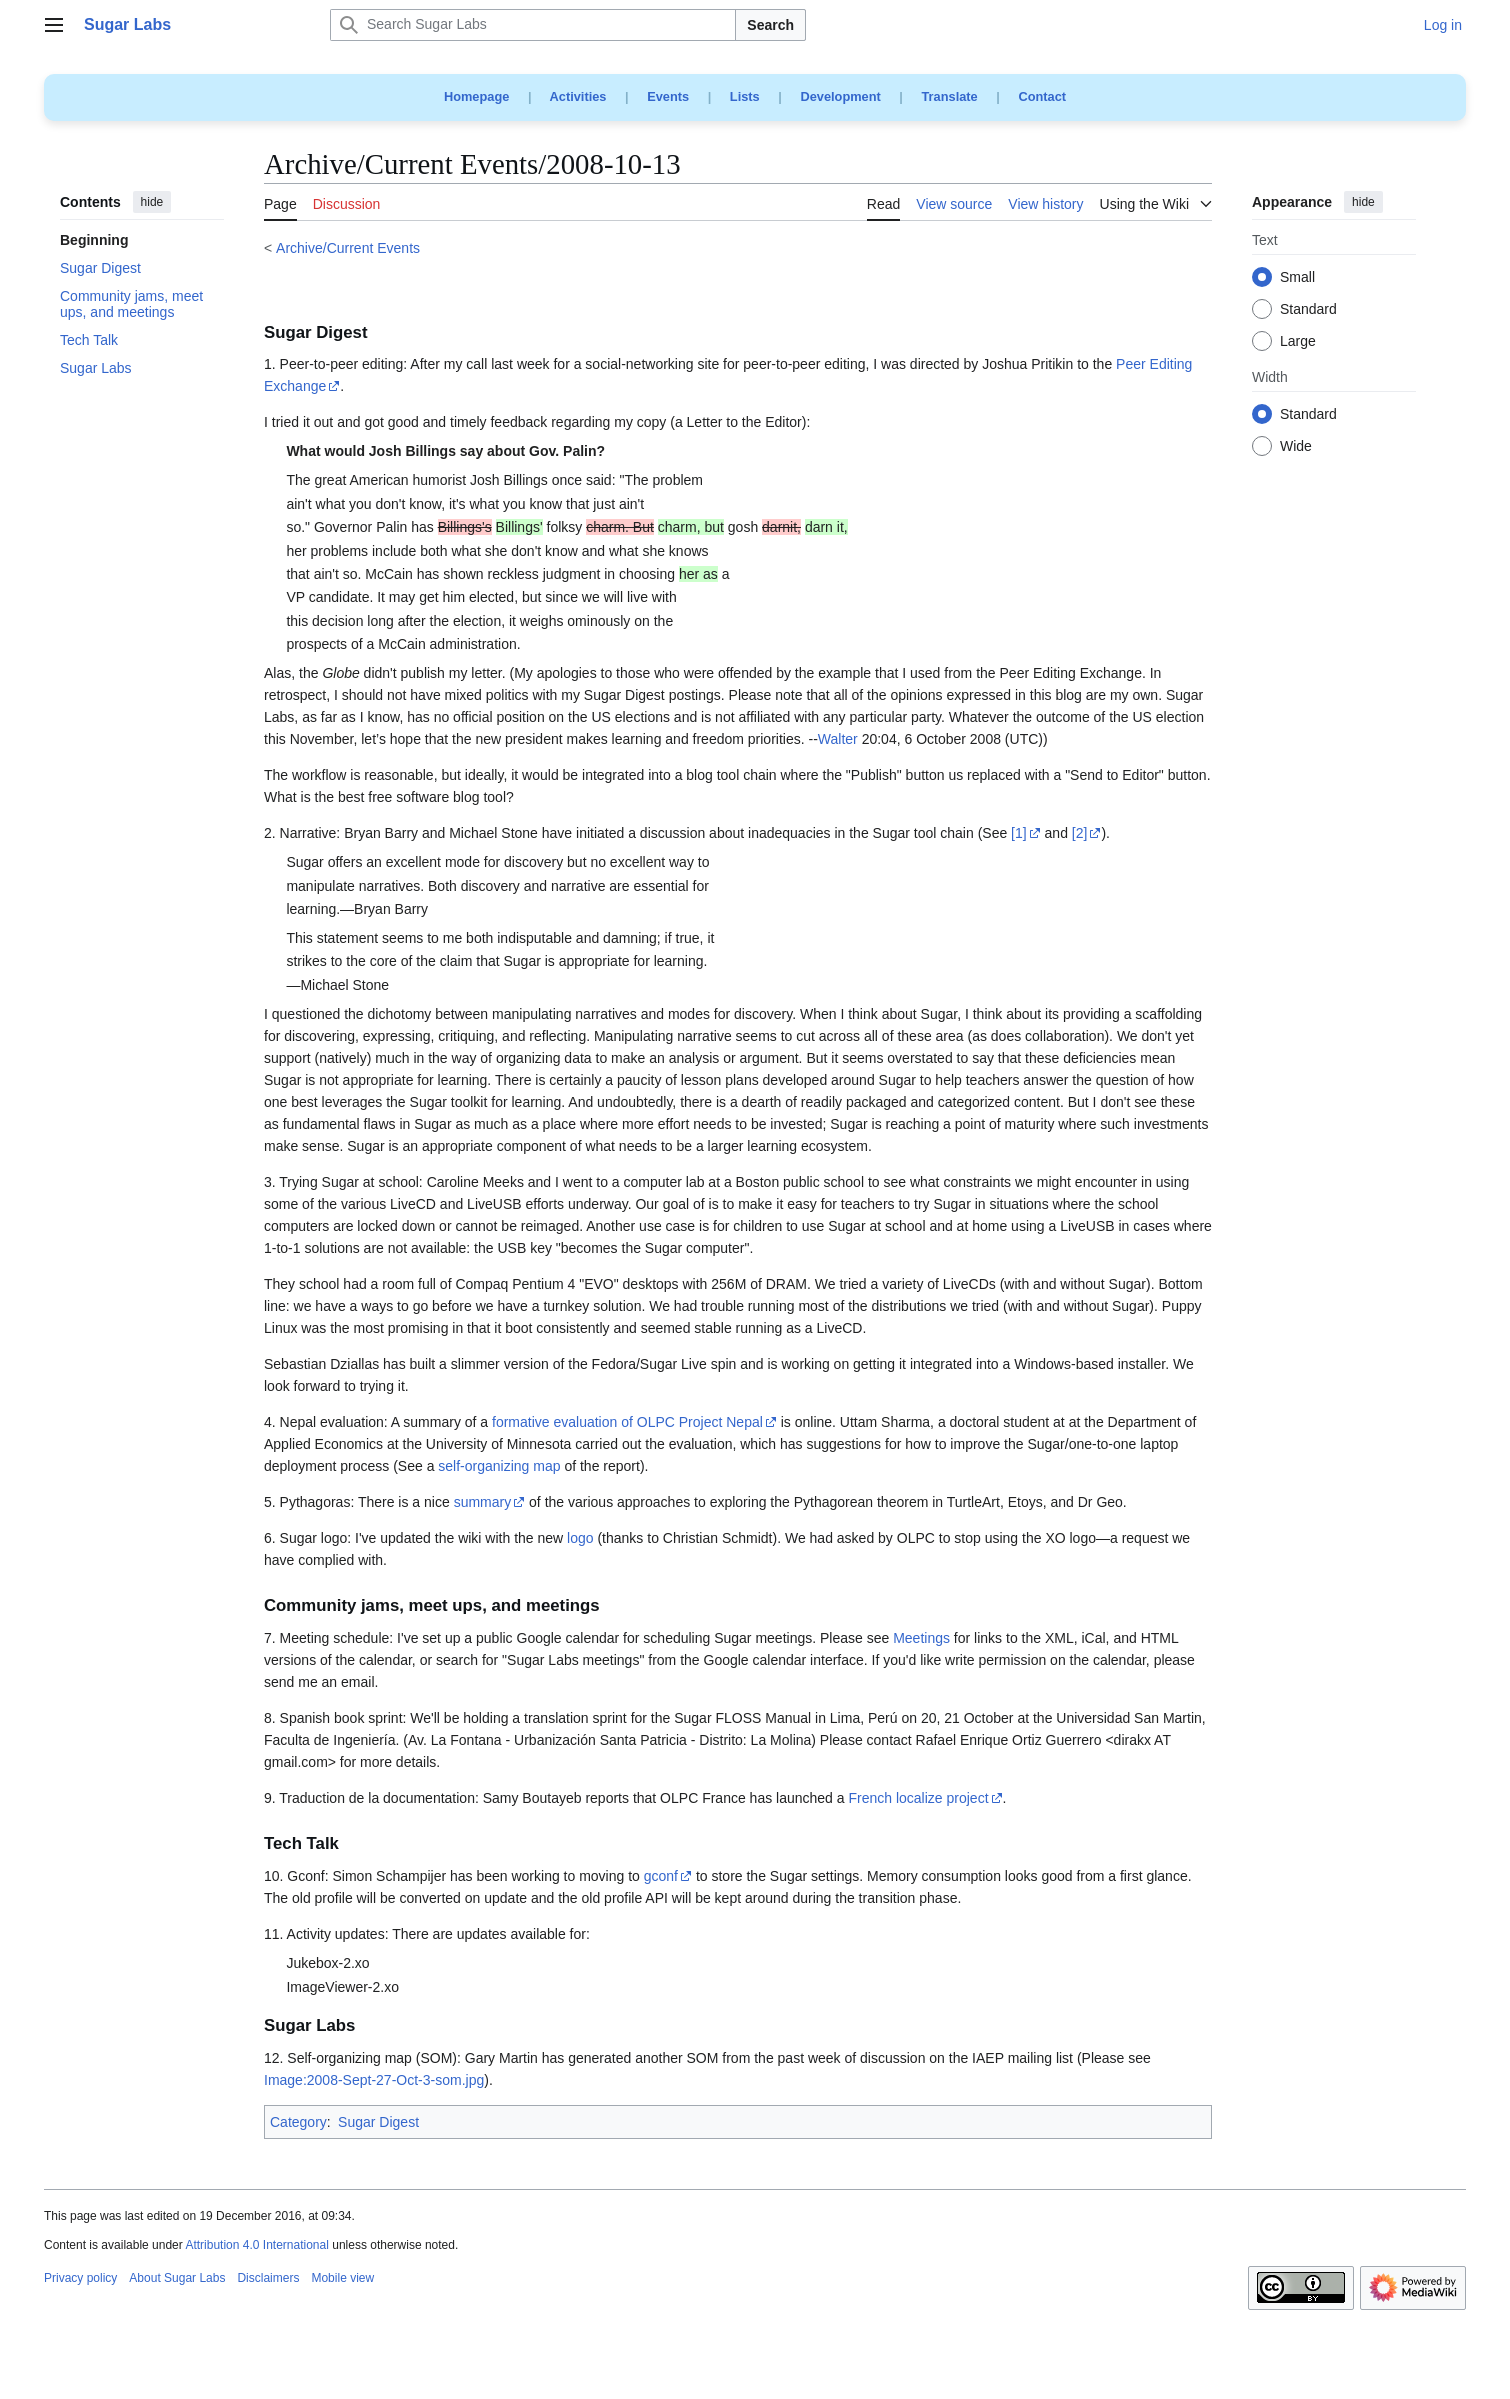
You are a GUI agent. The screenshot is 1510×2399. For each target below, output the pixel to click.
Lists (745, 96)
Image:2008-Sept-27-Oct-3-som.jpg (374, 2080)
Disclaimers (268, 2278)
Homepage (476, 96)
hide (152, 202)
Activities (578, 96)
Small (1297, 278)
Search (770, 25)
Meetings (921, 1638)
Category (298, 2122)
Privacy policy (80, 2278)
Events (668, 96)
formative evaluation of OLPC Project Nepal (627, 1422)
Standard (1308, 310)
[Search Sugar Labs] (533, 25)
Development (840, 96)
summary (483, 1502)
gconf (661, 1876)
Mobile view (342, 2278)
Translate (950, 96)
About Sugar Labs (177, 2278)
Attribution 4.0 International (256, 2245)
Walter (838, 739)
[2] (1080, 833)
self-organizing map (499, 1466)
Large (1298, 342)
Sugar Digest (378, 2122)
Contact (1042, 96)
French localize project (918, 1798)
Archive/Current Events (348, 248)
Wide (1296, 447)
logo (580, 1538)
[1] (1019, 833)
